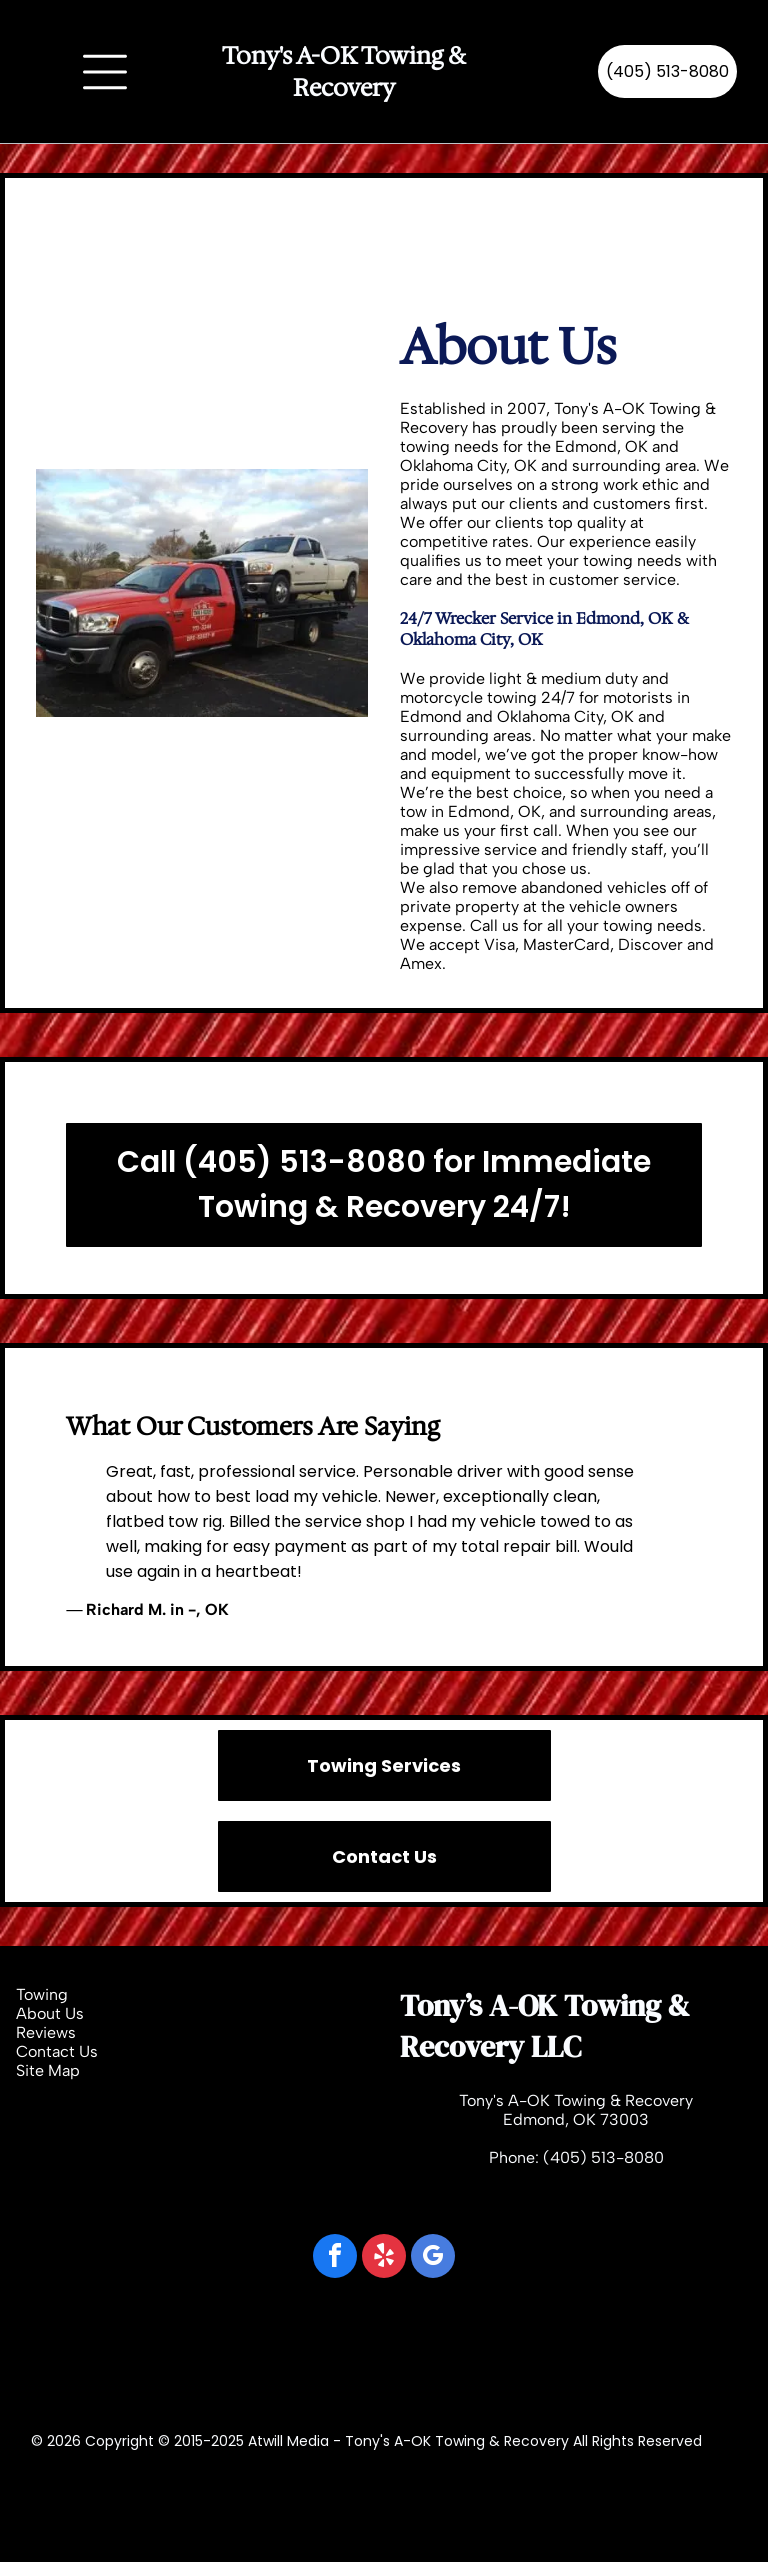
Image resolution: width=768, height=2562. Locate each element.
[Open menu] (105, 72)
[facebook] (335, 2258)
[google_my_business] (433, 2258)
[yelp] (384, 2258)
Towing (42, 1994)
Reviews (46, 2032)
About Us (50, 2013)
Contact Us (57, 2051)
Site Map (48, 2070)
